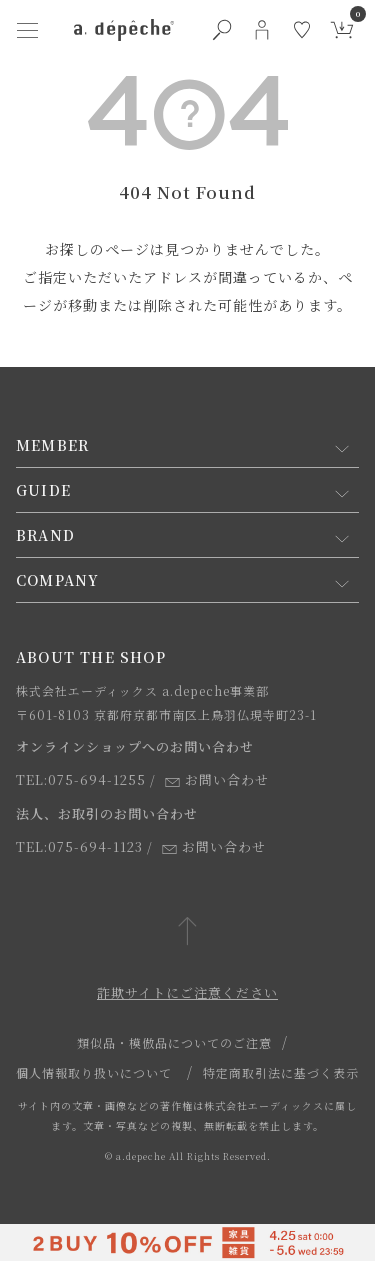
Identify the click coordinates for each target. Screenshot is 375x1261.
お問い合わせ (217, 779)
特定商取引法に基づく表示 (281, 1072)
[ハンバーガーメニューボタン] (28, 30)
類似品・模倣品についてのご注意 (174, 1042)
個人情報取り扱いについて (94, 1072)
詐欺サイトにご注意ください (187, 992)
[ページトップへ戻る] (187, 932)
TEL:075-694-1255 (81, 779)
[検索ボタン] (222, 30)
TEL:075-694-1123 (79, 846)
